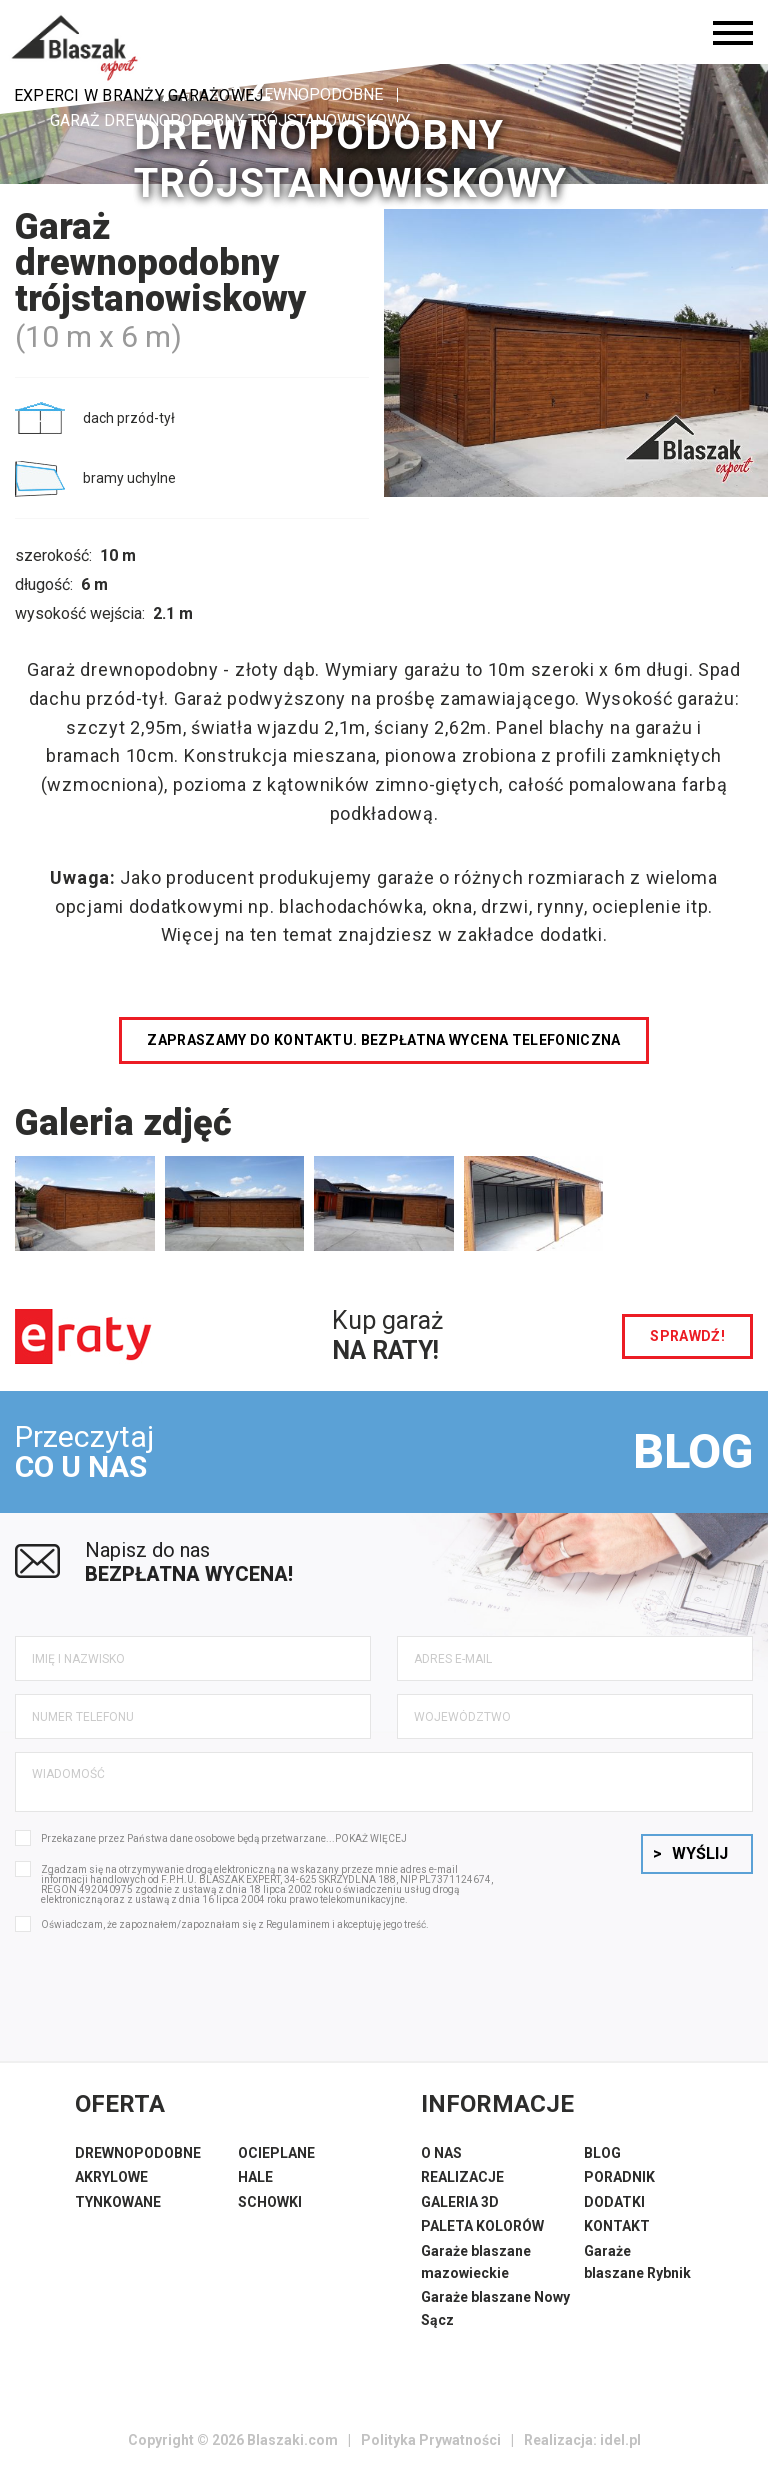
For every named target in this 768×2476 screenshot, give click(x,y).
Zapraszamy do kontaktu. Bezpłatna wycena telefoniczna (384, 1040)
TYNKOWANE (118, 2202)
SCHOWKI (270, 2202)
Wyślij (690, 1853)
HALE (255, 2177)
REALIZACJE (462, 2177)
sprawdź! (687, 1336)
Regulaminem (298, 1924)
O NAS (441, 2153)
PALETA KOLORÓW (482, 2226)
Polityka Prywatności (431, 2440)
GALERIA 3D (460, 2202)
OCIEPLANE (276, 2153)
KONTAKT (617, 2226)
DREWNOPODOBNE (138, 2153)
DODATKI (614, 2202)
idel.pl (620, 2440)
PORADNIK (619, 2177)
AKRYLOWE (111, 2177)
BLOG (693, 1451)
